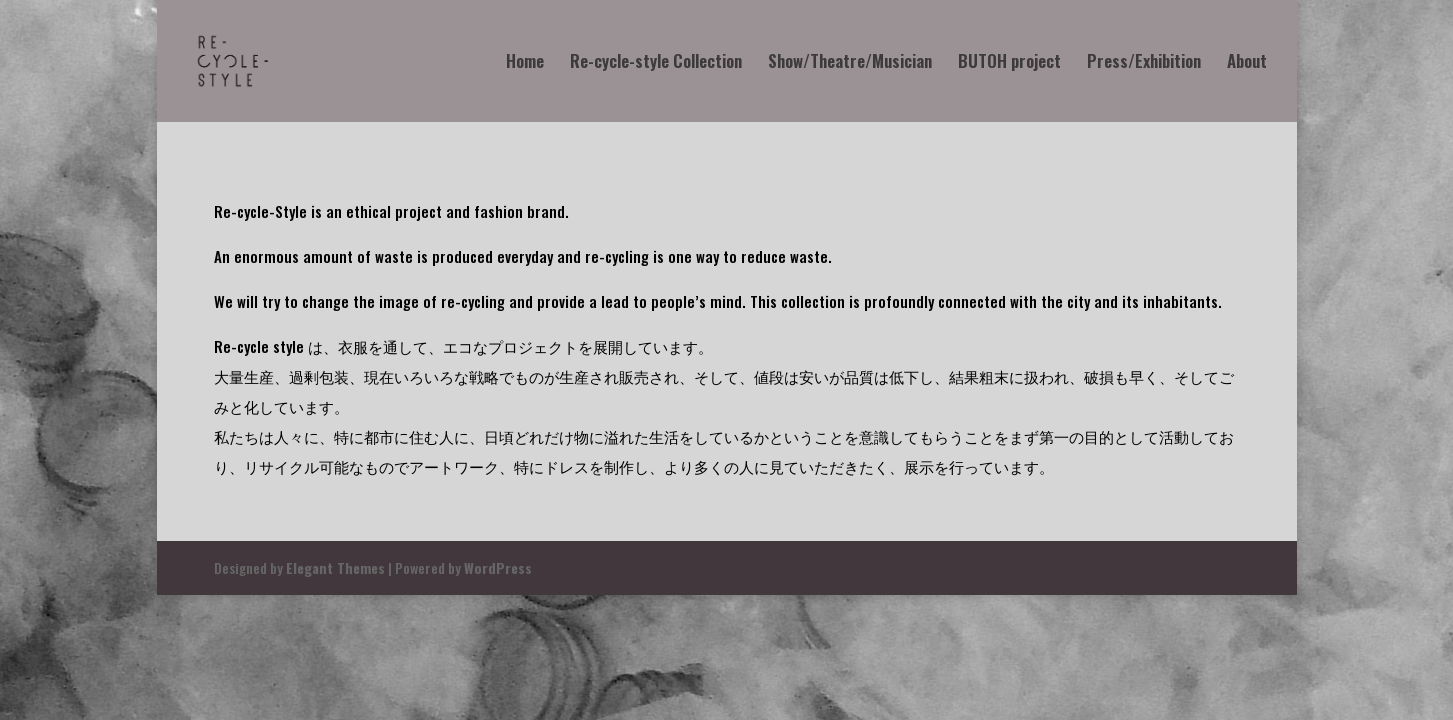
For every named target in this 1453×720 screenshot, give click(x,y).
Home (525, 63)
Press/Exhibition (1144, 63)
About (1247, 63)
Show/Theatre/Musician (850, 63)
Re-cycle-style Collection (656, 63)
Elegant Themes (335, 567)
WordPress (498, 567)
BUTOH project (1009, 63)
